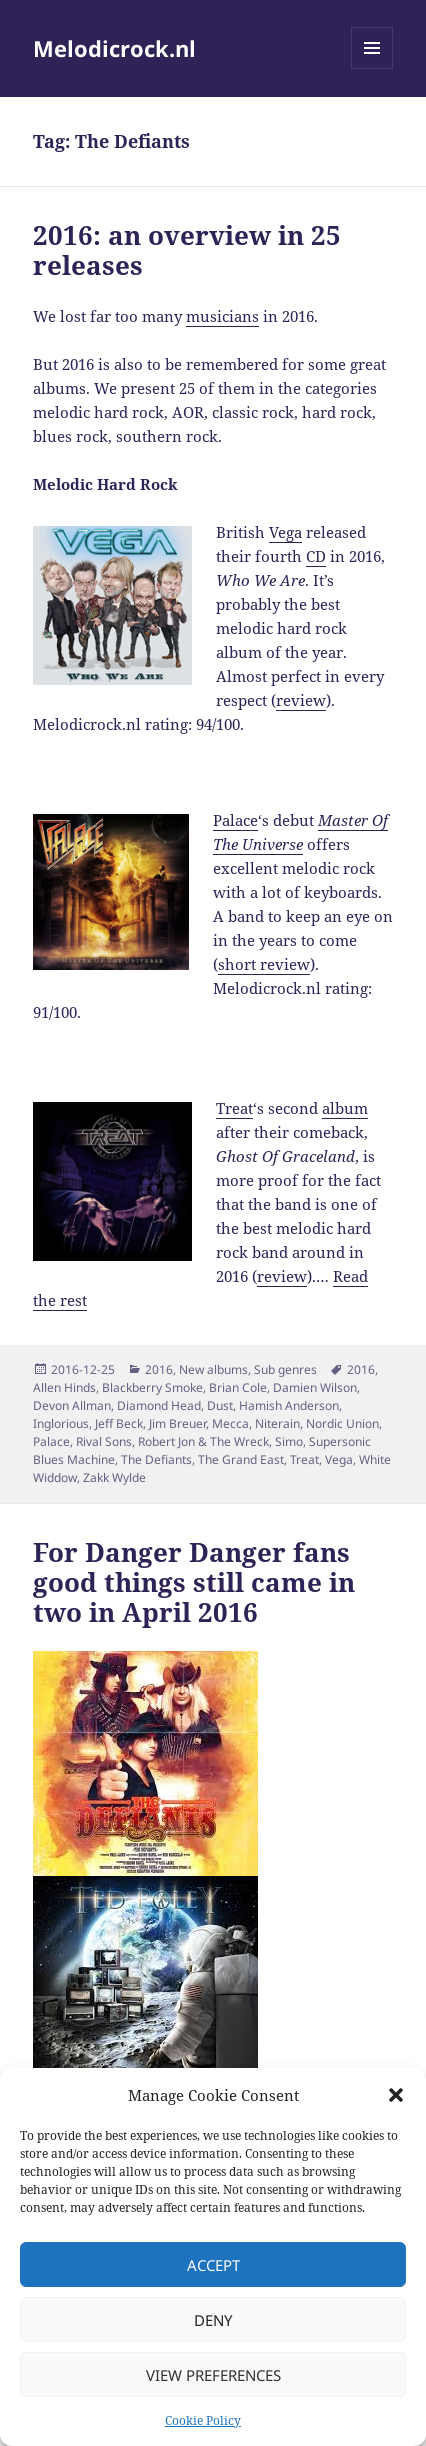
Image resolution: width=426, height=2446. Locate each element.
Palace (235, 820)
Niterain (277, 1423)
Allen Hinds (64, 1387)
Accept (213, 2265)
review (301, 700)
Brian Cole (238, 1387)
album (345, 1108)
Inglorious (61, 1423)
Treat (234, 1108)
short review (264, 964)
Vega (285, 532)
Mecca (230, 1423)
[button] (396, 2095)
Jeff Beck (119, 1423)
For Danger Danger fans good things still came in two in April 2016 (194, 1582)
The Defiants (156, 1459)
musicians (222, 316)
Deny (213, 2320)
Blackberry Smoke (152, 1387)
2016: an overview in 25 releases (187, 250)
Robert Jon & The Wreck (203, 1441)
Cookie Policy (203, 2420)
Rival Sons (104, 1441)
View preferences (213, 2375)
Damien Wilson (315, 1387)
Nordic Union (342, 1423)
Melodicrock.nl (114, 48)
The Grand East (241, 1459)
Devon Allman (72, 1405)
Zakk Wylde (114, 1477)
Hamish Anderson (289, 1405)
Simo (289, 1441)
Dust (220, 1405)
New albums (213, 1369)
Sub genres (285, 1369)
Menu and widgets (372, 68)
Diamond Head (159, 1405)
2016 (159, 1369)
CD (316, 556)
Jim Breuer (177, 1423)
